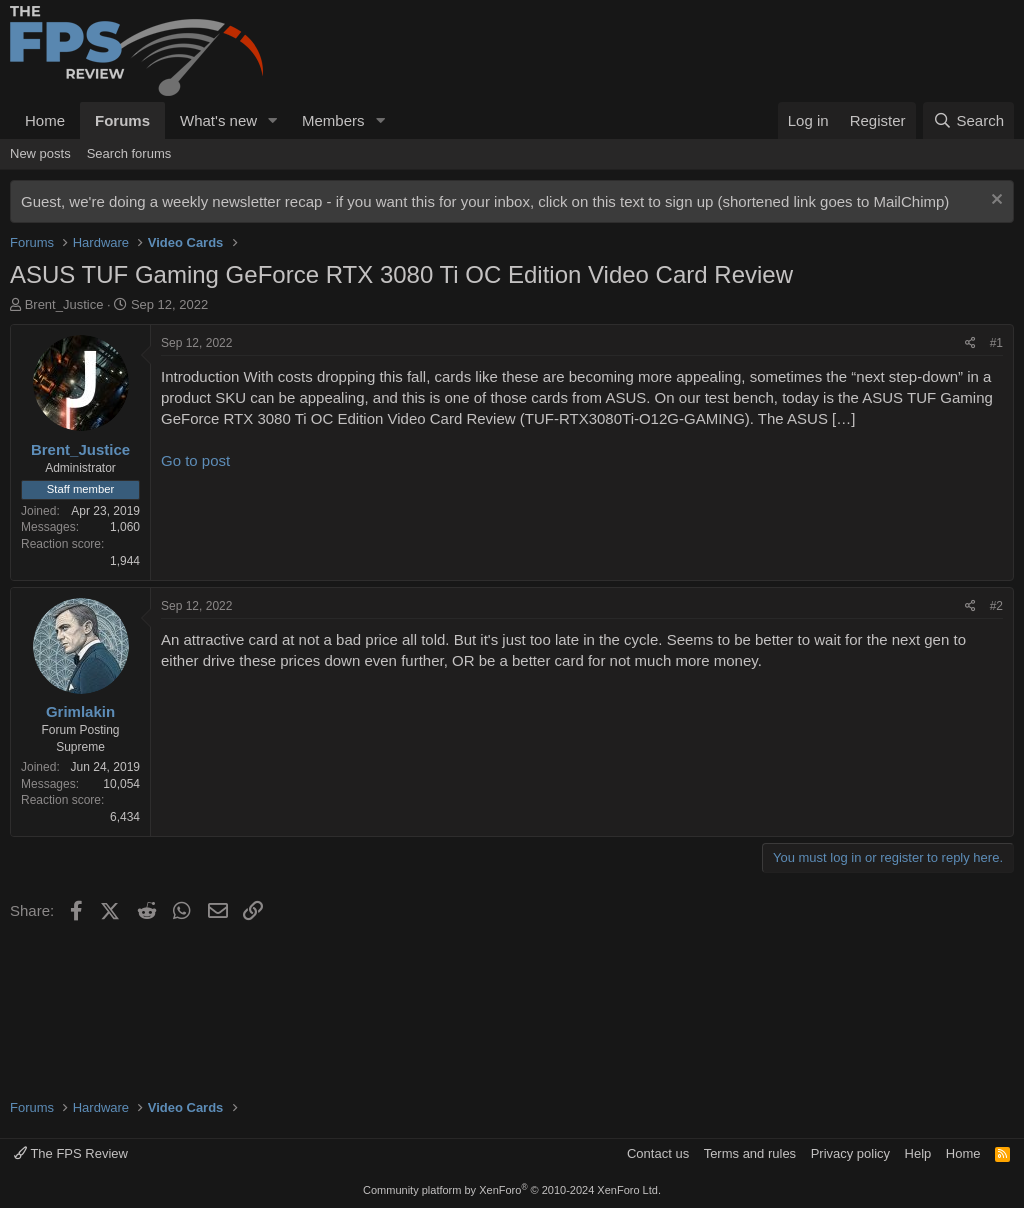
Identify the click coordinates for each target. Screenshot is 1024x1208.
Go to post (195, 460)
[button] (273, 120)
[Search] (968, 120)
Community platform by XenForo (512, 1190)
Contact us (658, 1153)
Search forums (129, 153)
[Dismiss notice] (994, 201)
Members (333, 120)
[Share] (970, 343)
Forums (122, 120)
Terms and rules (750, 1153)
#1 (996, 343)
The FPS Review (71, 1153)
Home (45, 120)
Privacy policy (850, 1153)
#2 (996, 606)
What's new (218, 120)
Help (918, 1153)
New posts (40, 153)
